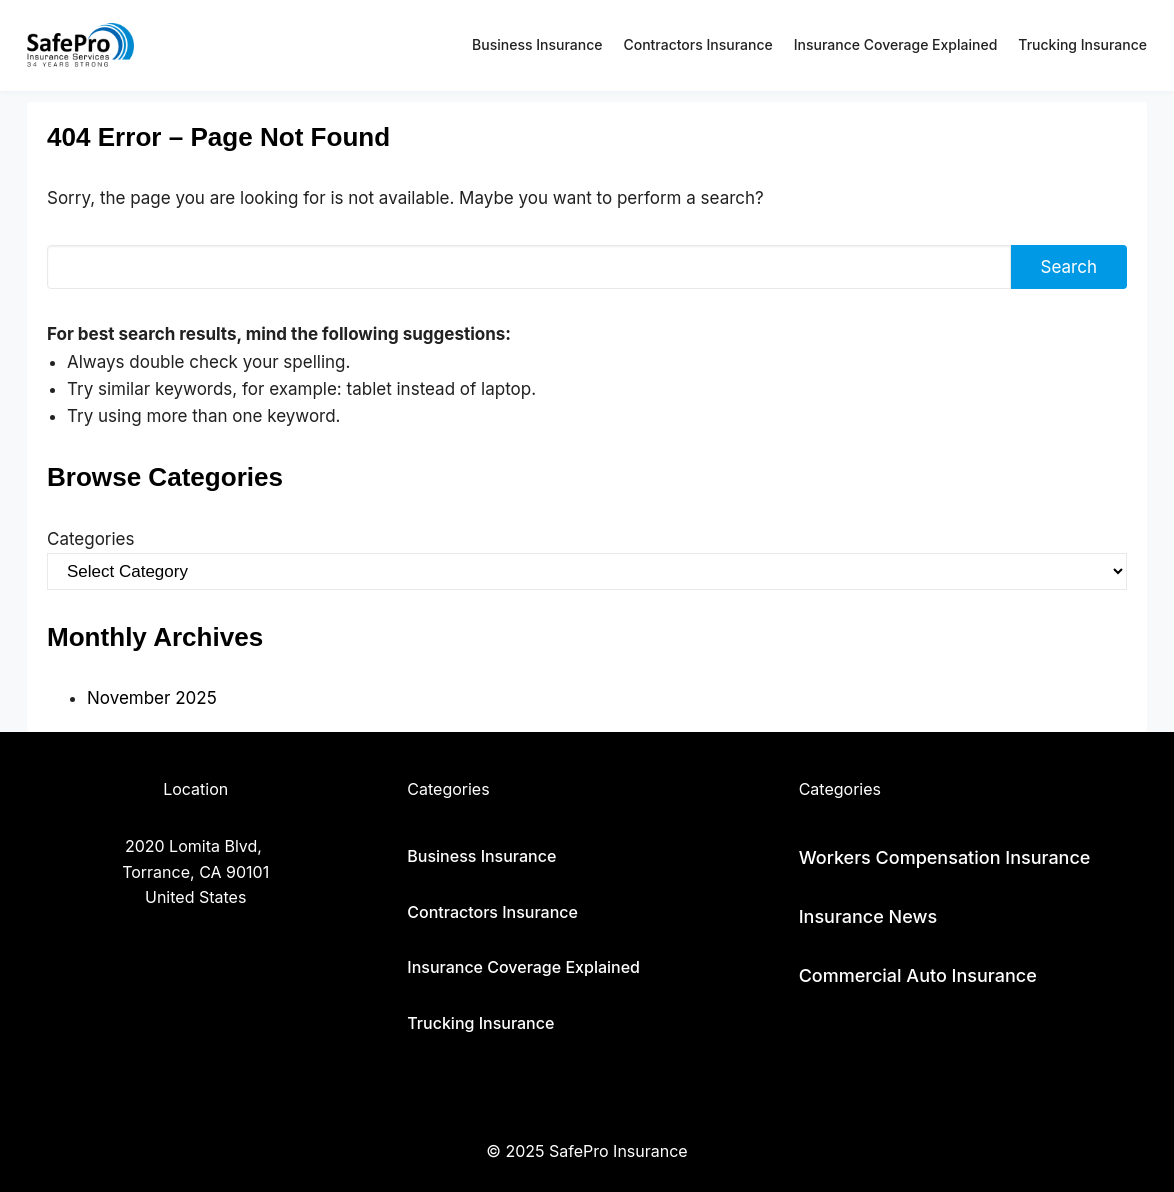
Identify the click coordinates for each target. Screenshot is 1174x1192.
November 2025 (152, 698)
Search (1069, 267)
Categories (90, 539)
